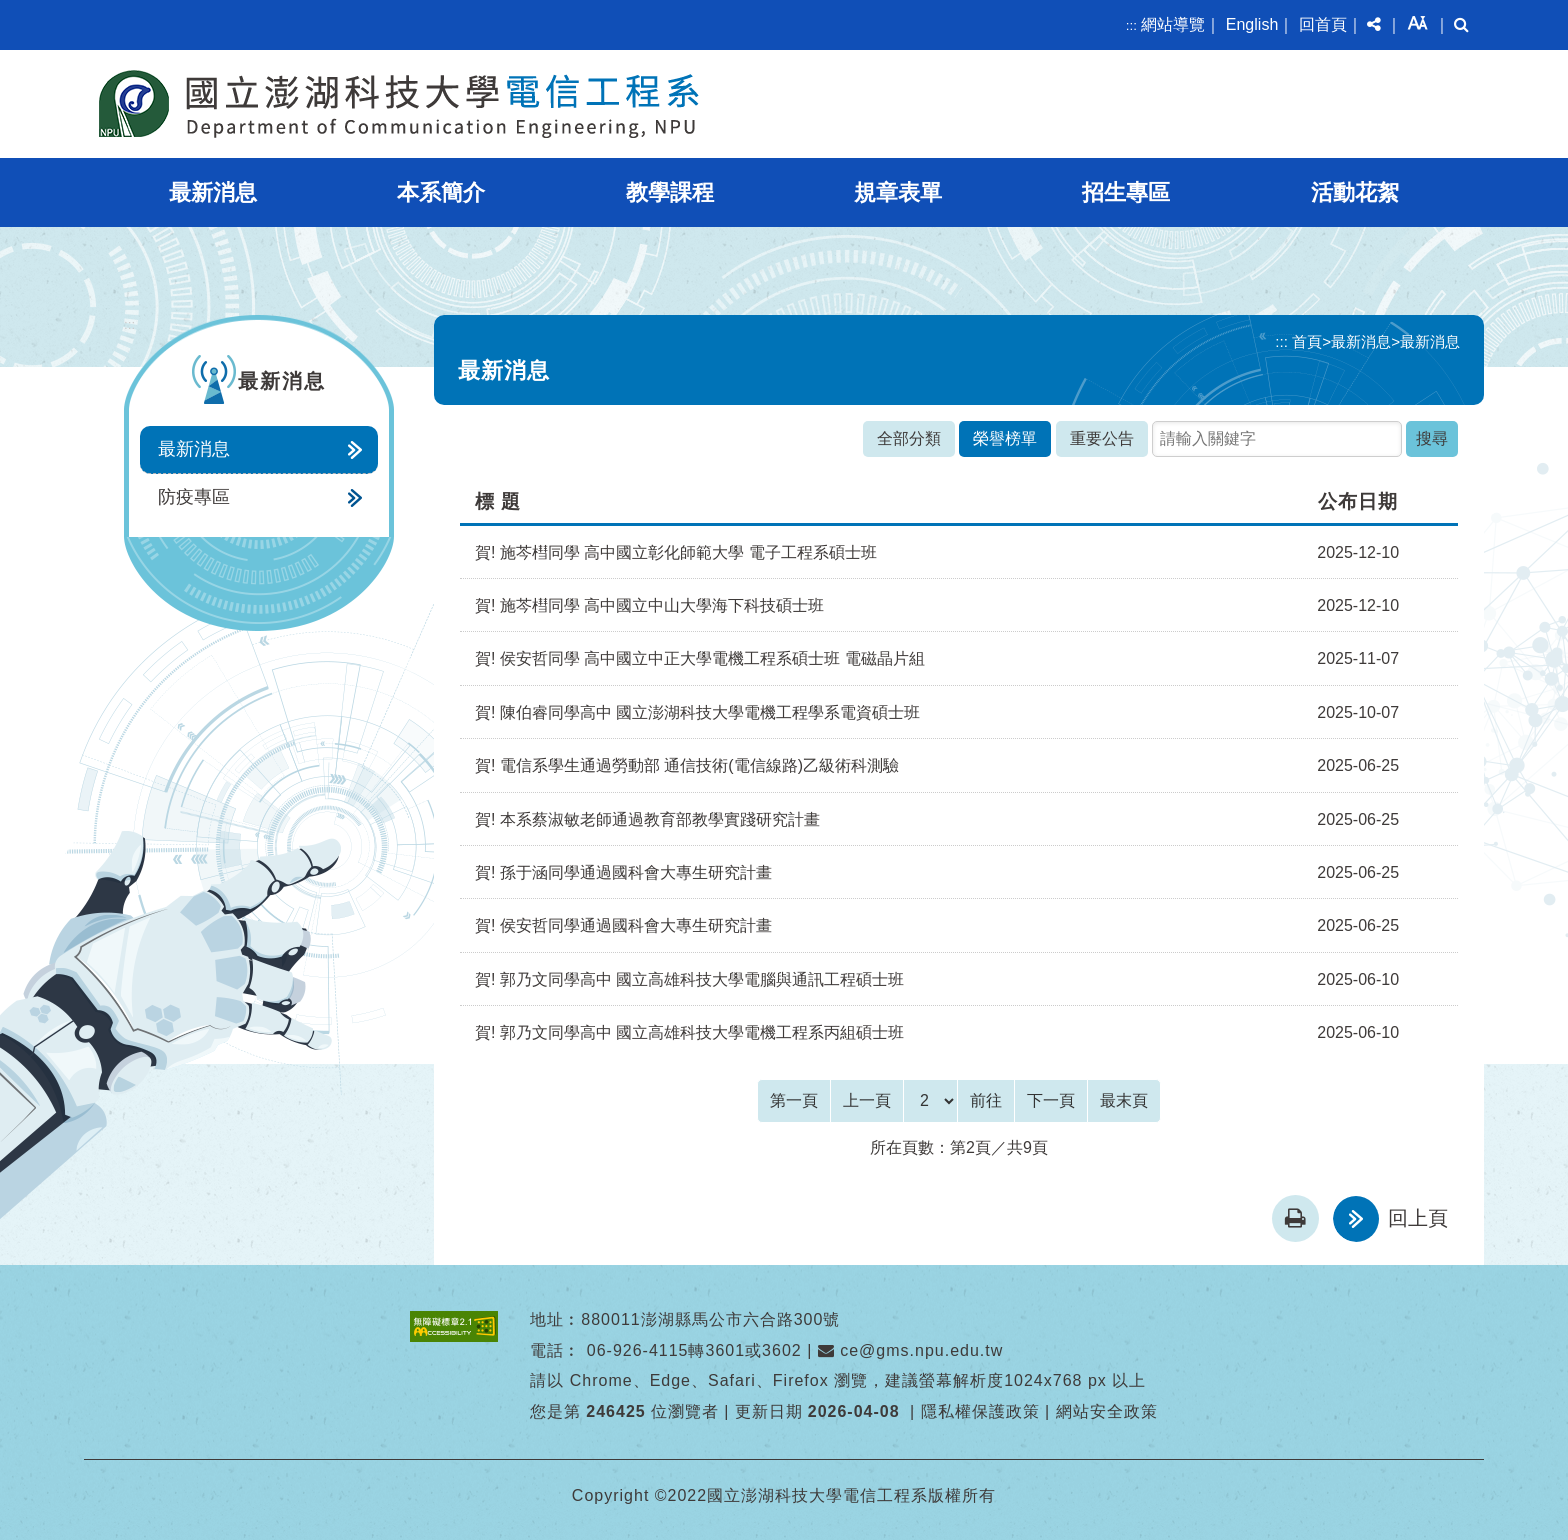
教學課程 (670, 192)
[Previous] (867, 1101)
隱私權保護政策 (980, 1411)
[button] (1374, 25)
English (1252, 24)
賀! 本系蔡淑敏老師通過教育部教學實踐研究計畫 (647, 819)
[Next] (1051, 1101)
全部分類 (909, 438)
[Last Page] (1124, 1101)
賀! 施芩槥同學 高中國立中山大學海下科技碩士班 (649, 605)
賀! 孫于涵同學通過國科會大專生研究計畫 (623, 872)
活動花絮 (1355, 192)
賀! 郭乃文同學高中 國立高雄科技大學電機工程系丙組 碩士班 (689, 1032)
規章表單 (898, 192)
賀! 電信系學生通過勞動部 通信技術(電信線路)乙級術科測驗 (687, 765)
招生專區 (1126, 192)
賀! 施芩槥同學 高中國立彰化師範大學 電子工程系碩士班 (676, 552)
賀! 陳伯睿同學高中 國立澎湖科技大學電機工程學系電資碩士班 (697, 712)
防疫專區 (194, 497)
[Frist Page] (794, 1101)
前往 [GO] (986, 1100)
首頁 (1307, 341)
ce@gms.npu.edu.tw (911, 1350)
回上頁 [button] (1418, 1218)
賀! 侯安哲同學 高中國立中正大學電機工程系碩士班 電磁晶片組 (700, 658)
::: (1131, 25)
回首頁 (1323, 24)
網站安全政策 (1107, 1411)
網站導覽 (1173, 24)
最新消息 (213, 192)
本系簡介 (441, 192)
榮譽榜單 (1005, 438)
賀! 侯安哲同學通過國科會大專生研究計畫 (623, 925)
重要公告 (1102, 438)
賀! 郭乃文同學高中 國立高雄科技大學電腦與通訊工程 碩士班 (689, 979)
